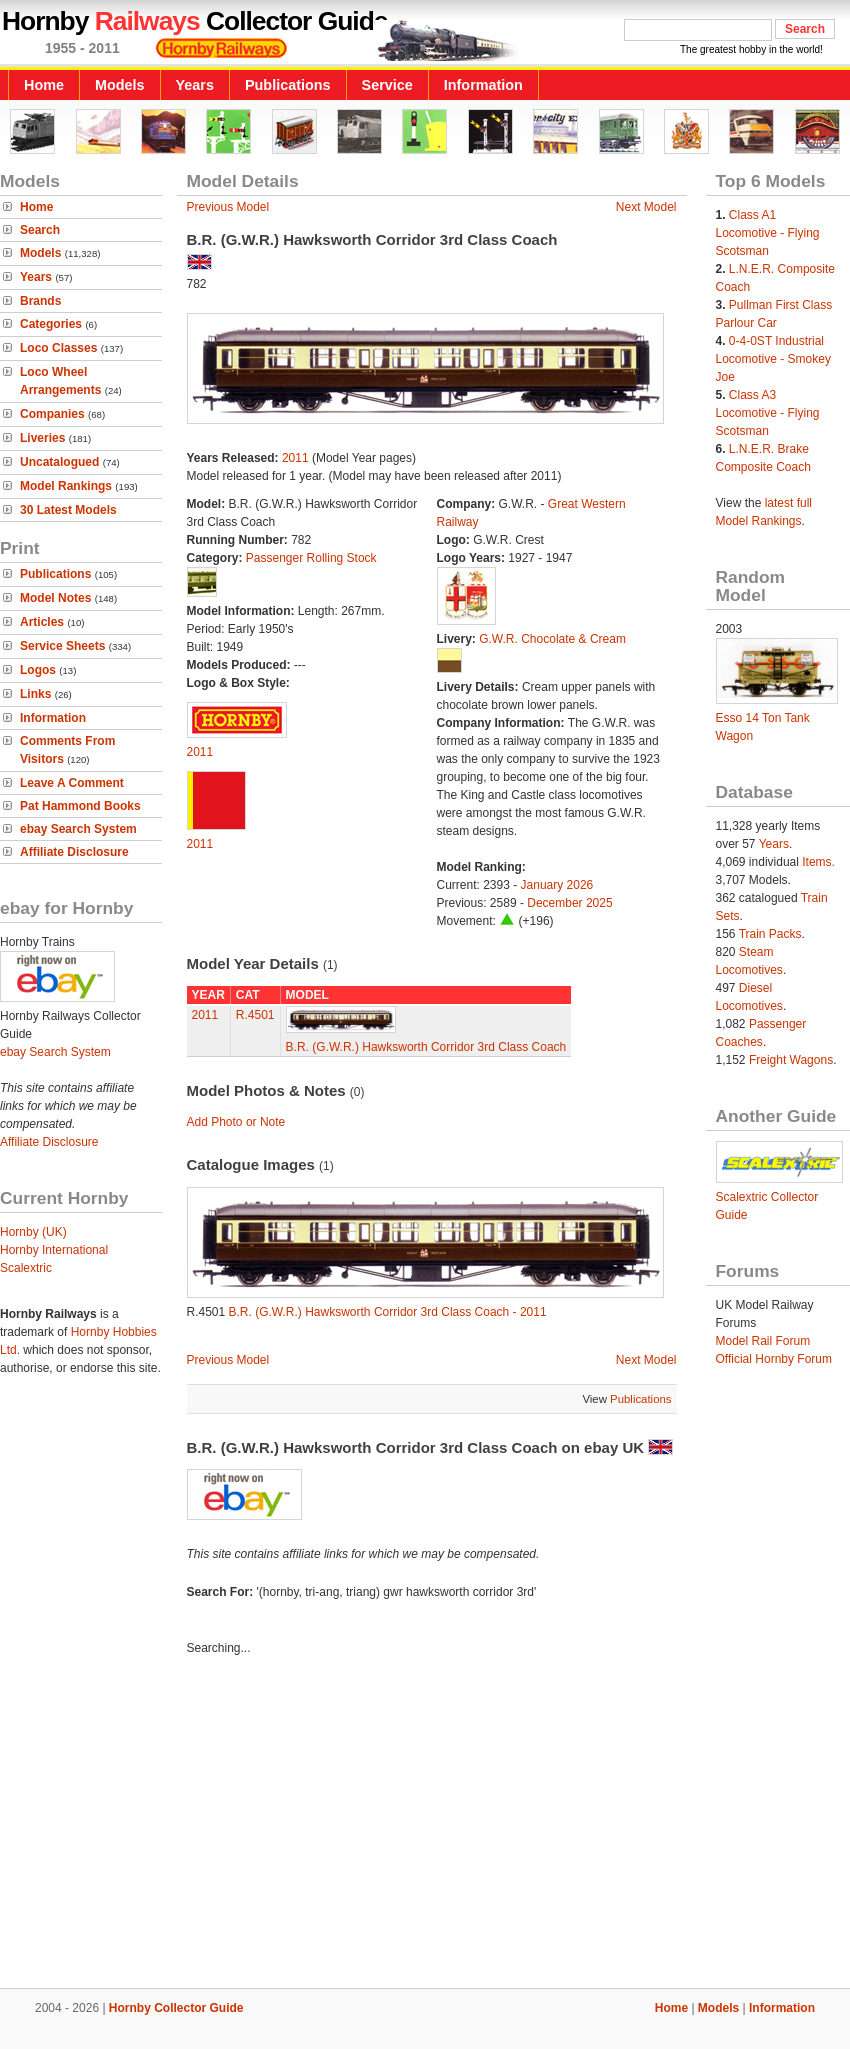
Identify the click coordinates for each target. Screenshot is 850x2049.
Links (35, 694)
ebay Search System (78, 829)
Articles (42, 622)
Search (40, 230)
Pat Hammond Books (80, 806)
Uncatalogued (59, 462)
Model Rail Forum (763, 1341)
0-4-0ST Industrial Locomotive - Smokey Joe (773, 359)
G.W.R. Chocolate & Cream (552, 639)
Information (483, 85)
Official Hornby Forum (774, 1359)
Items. (818, 862)
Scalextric (26, 1268)
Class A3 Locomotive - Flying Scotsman (768, 413)
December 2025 (569, 903)
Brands (40, 301)
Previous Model (228, 207)
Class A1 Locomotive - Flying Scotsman (768, 233)
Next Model (646, 207)
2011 (295, 458)
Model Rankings (66, 486)
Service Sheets (62, 646)
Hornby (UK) (33, 1232)
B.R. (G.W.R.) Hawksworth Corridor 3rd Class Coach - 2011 (388, 1312)
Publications (288, 85)
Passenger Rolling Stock (311, 558)
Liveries (42, 438)
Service (387, 85)
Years (195, 85)
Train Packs (770, 934)
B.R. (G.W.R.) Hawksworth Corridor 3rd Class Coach (426, 1047)
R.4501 (255, 1015)
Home (44, 85)
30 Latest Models (68, 510)
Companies (52, 414)
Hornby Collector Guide (176, 2008)
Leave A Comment (72, 783)
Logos (38, 670)
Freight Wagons (791, 1060)
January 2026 (557, 885)
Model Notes (55, 598)
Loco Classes (58, 348)
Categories (51, 324)
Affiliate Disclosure (74, 852)
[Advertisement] (425, 1825)
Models (120, 85)
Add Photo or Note (236, 1122)
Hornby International (54, 1250)
